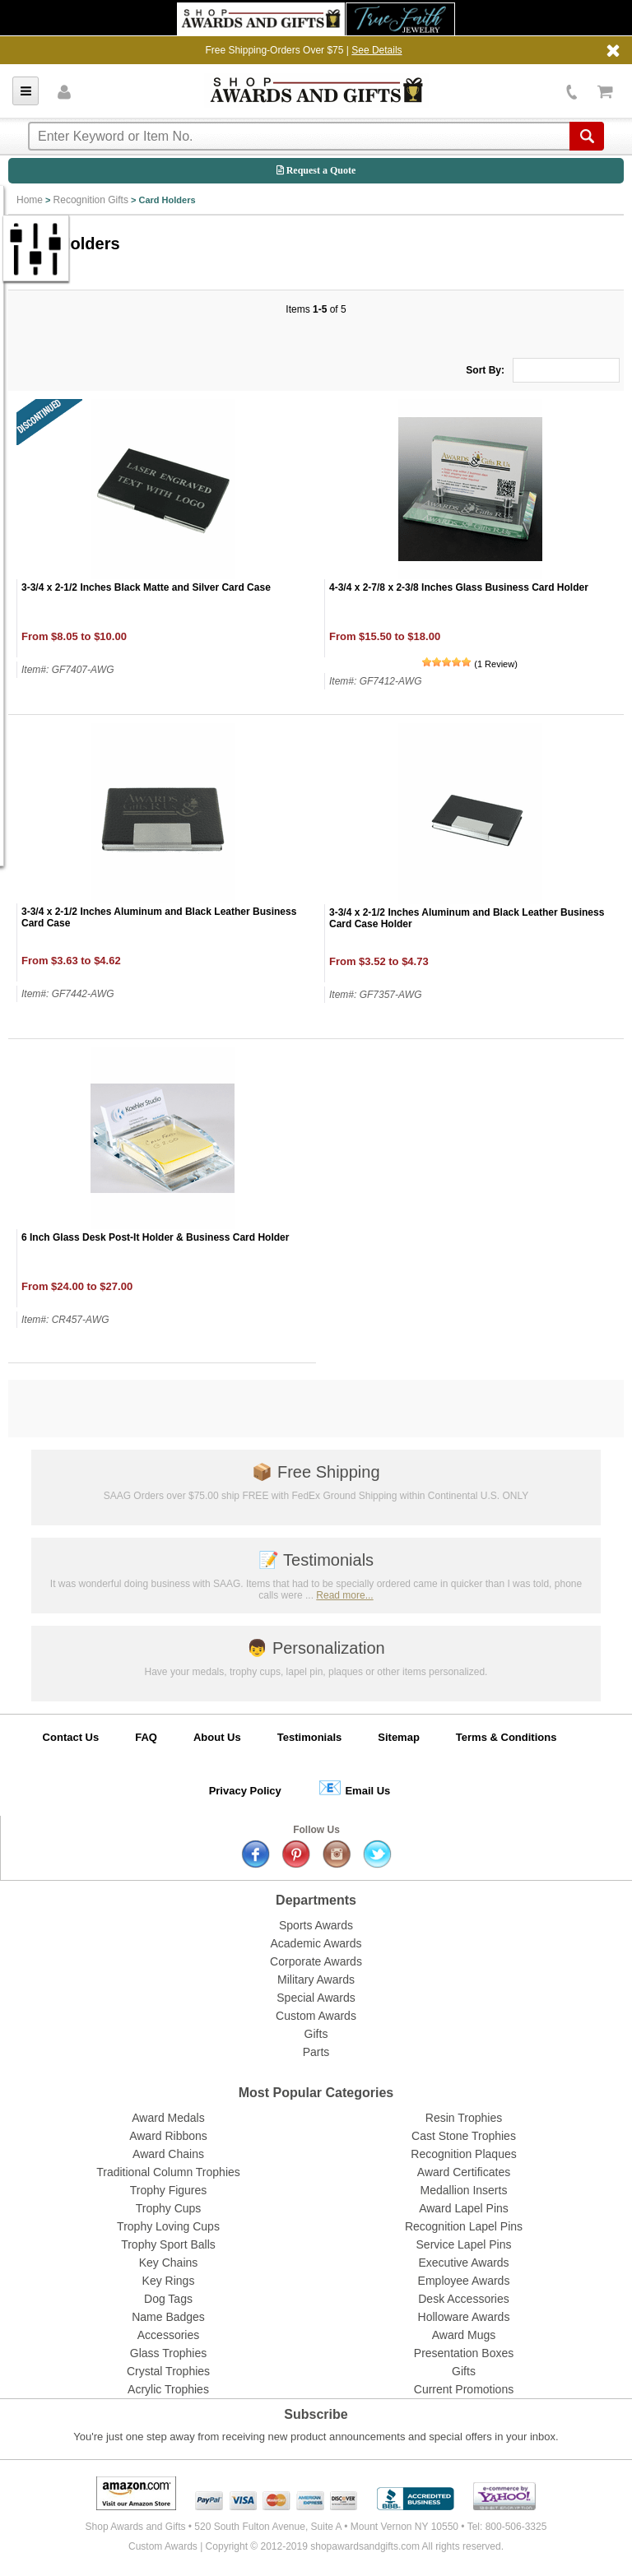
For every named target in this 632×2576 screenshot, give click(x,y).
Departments (316, 1900)
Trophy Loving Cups (168, 2226)
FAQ (146, 1737)
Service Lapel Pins (464, 2244)
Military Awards (316, 1979)
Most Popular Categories (316, 2093)
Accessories (168, 2335)
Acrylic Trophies (168, 2389)
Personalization (315, 1648)
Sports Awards (316, 1925)
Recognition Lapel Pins (464, 2226)
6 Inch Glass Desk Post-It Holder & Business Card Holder (155, 1237)
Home (29, 200)
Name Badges (168, 2316)
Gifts (316, 2033)
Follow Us (316, 1830)
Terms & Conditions (506, 1737)
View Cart (605, 92)
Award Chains (168, 2154)
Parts (316, 2051)
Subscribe (315, 2414)
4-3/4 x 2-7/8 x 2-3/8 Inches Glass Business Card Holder (458, 587)
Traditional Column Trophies (168, 2172)
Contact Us (71, 1737)
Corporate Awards (316, 1961)
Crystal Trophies (168, 2371)
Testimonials (316, 1560)
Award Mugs (464, 2335)
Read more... (344, 1595)
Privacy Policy (245, 1791)
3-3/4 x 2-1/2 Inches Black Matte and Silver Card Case (146, 587)
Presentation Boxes (464, 2353)
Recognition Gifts (90, 200)
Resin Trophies (463, 2117)
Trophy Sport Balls (168, 2244)
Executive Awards (463, 2262)
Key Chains (168, 2262)
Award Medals (168, 2117)
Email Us (354, 1787)
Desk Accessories (463, 2298)
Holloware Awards (464, 2316)
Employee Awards (464, 2280)
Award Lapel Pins (464, 2208)
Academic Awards (315, 1943)
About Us (217, 1737)
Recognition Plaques (463, 2154)
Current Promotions (464, 2389)
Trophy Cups (169, 2208)
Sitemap (399, 1737)
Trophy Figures (168, 2190)
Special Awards (315, 1997)
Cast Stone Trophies (463, 2135)
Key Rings (168, 2280)
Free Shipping (315, 1472)
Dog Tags (168, 2298)
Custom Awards (316, 2015)
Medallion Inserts (464, 2190)
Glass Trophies (168, 2353)
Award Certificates (463, 2172)
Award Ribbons (168, 2135)
